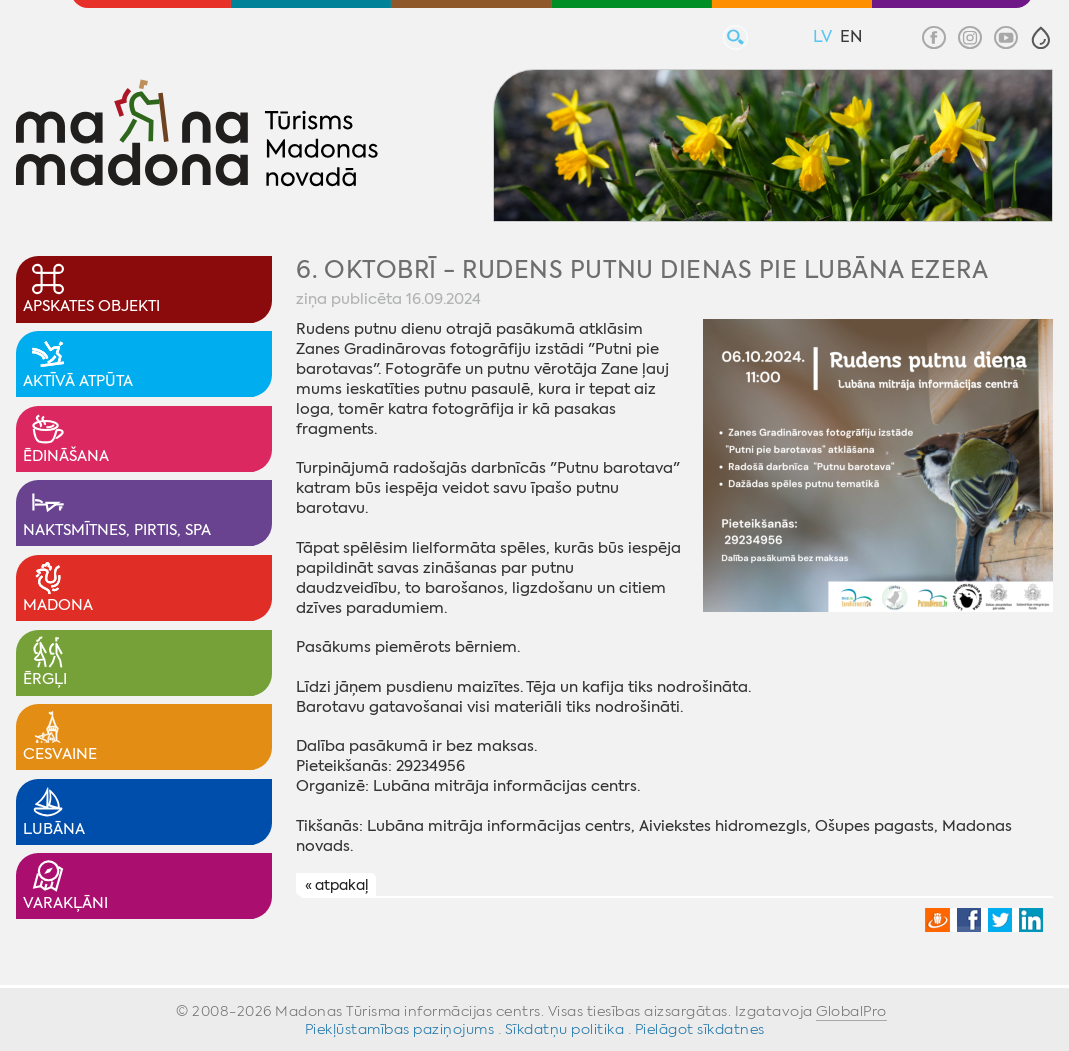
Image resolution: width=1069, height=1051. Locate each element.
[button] (1041, 38)
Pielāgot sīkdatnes (700, 1029)
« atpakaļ (336, 886)
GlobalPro (851, 1011)
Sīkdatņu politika (565, 1029)
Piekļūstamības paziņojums (400, 1029)
